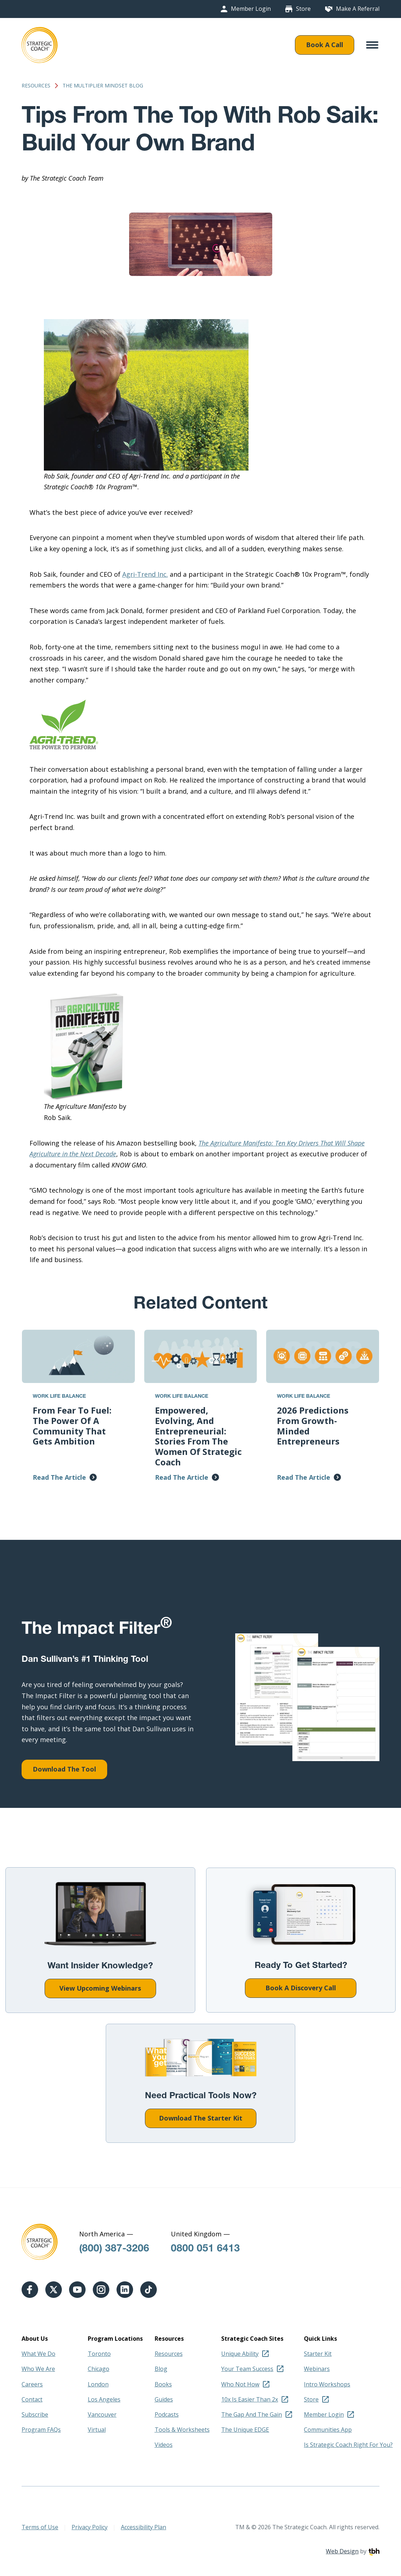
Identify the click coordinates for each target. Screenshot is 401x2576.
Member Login (251, 8)
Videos (164, 2445)
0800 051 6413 (205, 2249)
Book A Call (324, 44)
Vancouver (102, 2414)
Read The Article (59, 1477)
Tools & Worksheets (182, 2430)
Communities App (328, 2430)
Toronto (99, 2354)
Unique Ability (240, 2354)
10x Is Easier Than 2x (249, 2399)
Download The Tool (64, 1769)
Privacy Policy (90, 2527)
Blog (161, 2369)
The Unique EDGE (245, 2430)
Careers (32, 2384)
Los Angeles (104, 2399)
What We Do (38, 2354)
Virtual (97, 2430)
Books (163, 2384)
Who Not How (240, 2384)
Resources (36, 86)
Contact (32, 2399)
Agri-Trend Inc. (145, 574)
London (98, 2384)
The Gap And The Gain (251, 2414)
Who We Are (38, 2369)
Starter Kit (318, 2354)
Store (303, 8)
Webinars (317, 2369)
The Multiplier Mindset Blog (103, 86)
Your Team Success (247, 2369)
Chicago (98, 2369)
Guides (164, 2399)
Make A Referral (357, 8)
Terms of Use (40, 2527)
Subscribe (35, 2414)
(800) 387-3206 (114, 2249)
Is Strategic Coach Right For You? (348, 2445)
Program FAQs (41, 2430)
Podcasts (167, 2414)
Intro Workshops (327, 2384)
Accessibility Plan (143, 2527)
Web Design (342, 2551)
